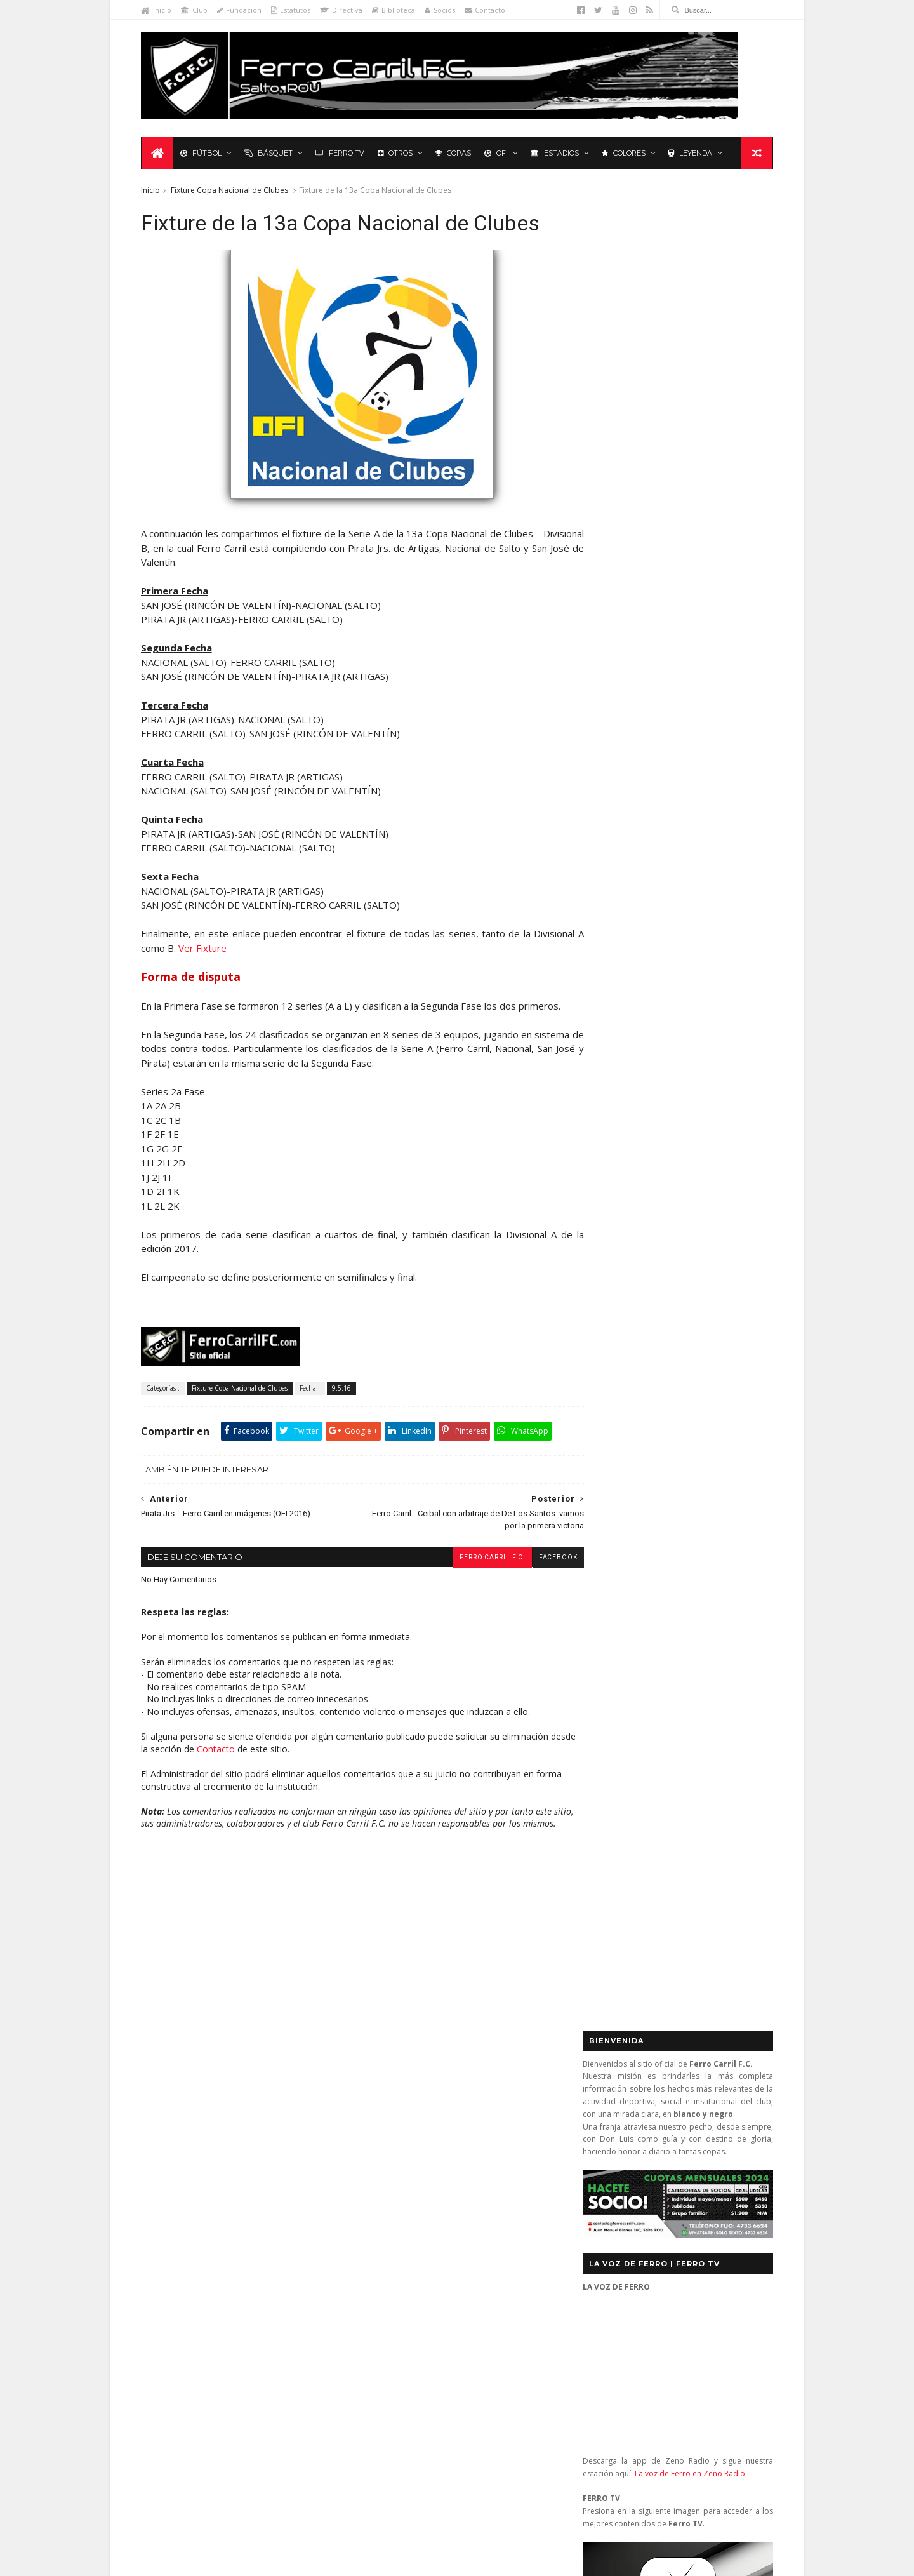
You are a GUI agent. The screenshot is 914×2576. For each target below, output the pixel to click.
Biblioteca (395, 10)
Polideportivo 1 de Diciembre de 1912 (221, 2221)
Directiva (343, 10)
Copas (454, 153)
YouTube (680, 1259)
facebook (535, 1602)
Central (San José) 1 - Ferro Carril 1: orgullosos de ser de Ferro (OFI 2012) (482, 2257)
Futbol (612, 906)
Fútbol (202, 153)
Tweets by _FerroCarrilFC (632, 877)
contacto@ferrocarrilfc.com (661, 2194)
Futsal (739, 906)
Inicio (158, 10)
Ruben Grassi (260, 2258)
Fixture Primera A (288, 2165)
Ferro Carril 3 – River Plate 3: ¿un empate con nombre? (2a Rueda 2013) (480, 2156)
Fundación (241, 10)
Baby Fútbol (173, 2146)
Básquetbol (234, 2146)
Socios (442, 10)
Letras (317, 2202)
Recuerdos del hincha (268, 2239)
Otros (396, 153)
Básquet (270, 153)
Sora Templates (326, 2560)
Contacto (487, 10)
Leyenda (691, 153)
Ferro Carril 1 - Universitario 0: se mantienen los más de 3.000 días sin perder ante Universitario (481, 2206)
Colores (625, 153)
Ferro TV (341, 153)
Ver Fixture (256, 979)
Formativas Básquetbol (193, 2184)
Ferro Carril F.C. (469, 1602)
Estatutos (292, 10)
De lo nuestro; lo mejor (195, 2165)
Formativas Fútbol (286, 2184)
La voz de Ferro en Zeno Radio (688, 629)
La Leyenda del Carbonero (239, 2202)
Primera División (181, 2239)
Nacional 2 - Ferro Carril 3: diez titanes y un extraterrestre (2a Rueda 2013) (476, 2308)
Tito (404, 2494)
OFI (497, 153)
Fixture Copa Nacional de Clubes (231, 191)
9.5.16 (343, 1433)
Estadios (556, 153)
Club (196, 10)
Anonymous (422, 2374)
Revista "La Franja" (185, 2258)
